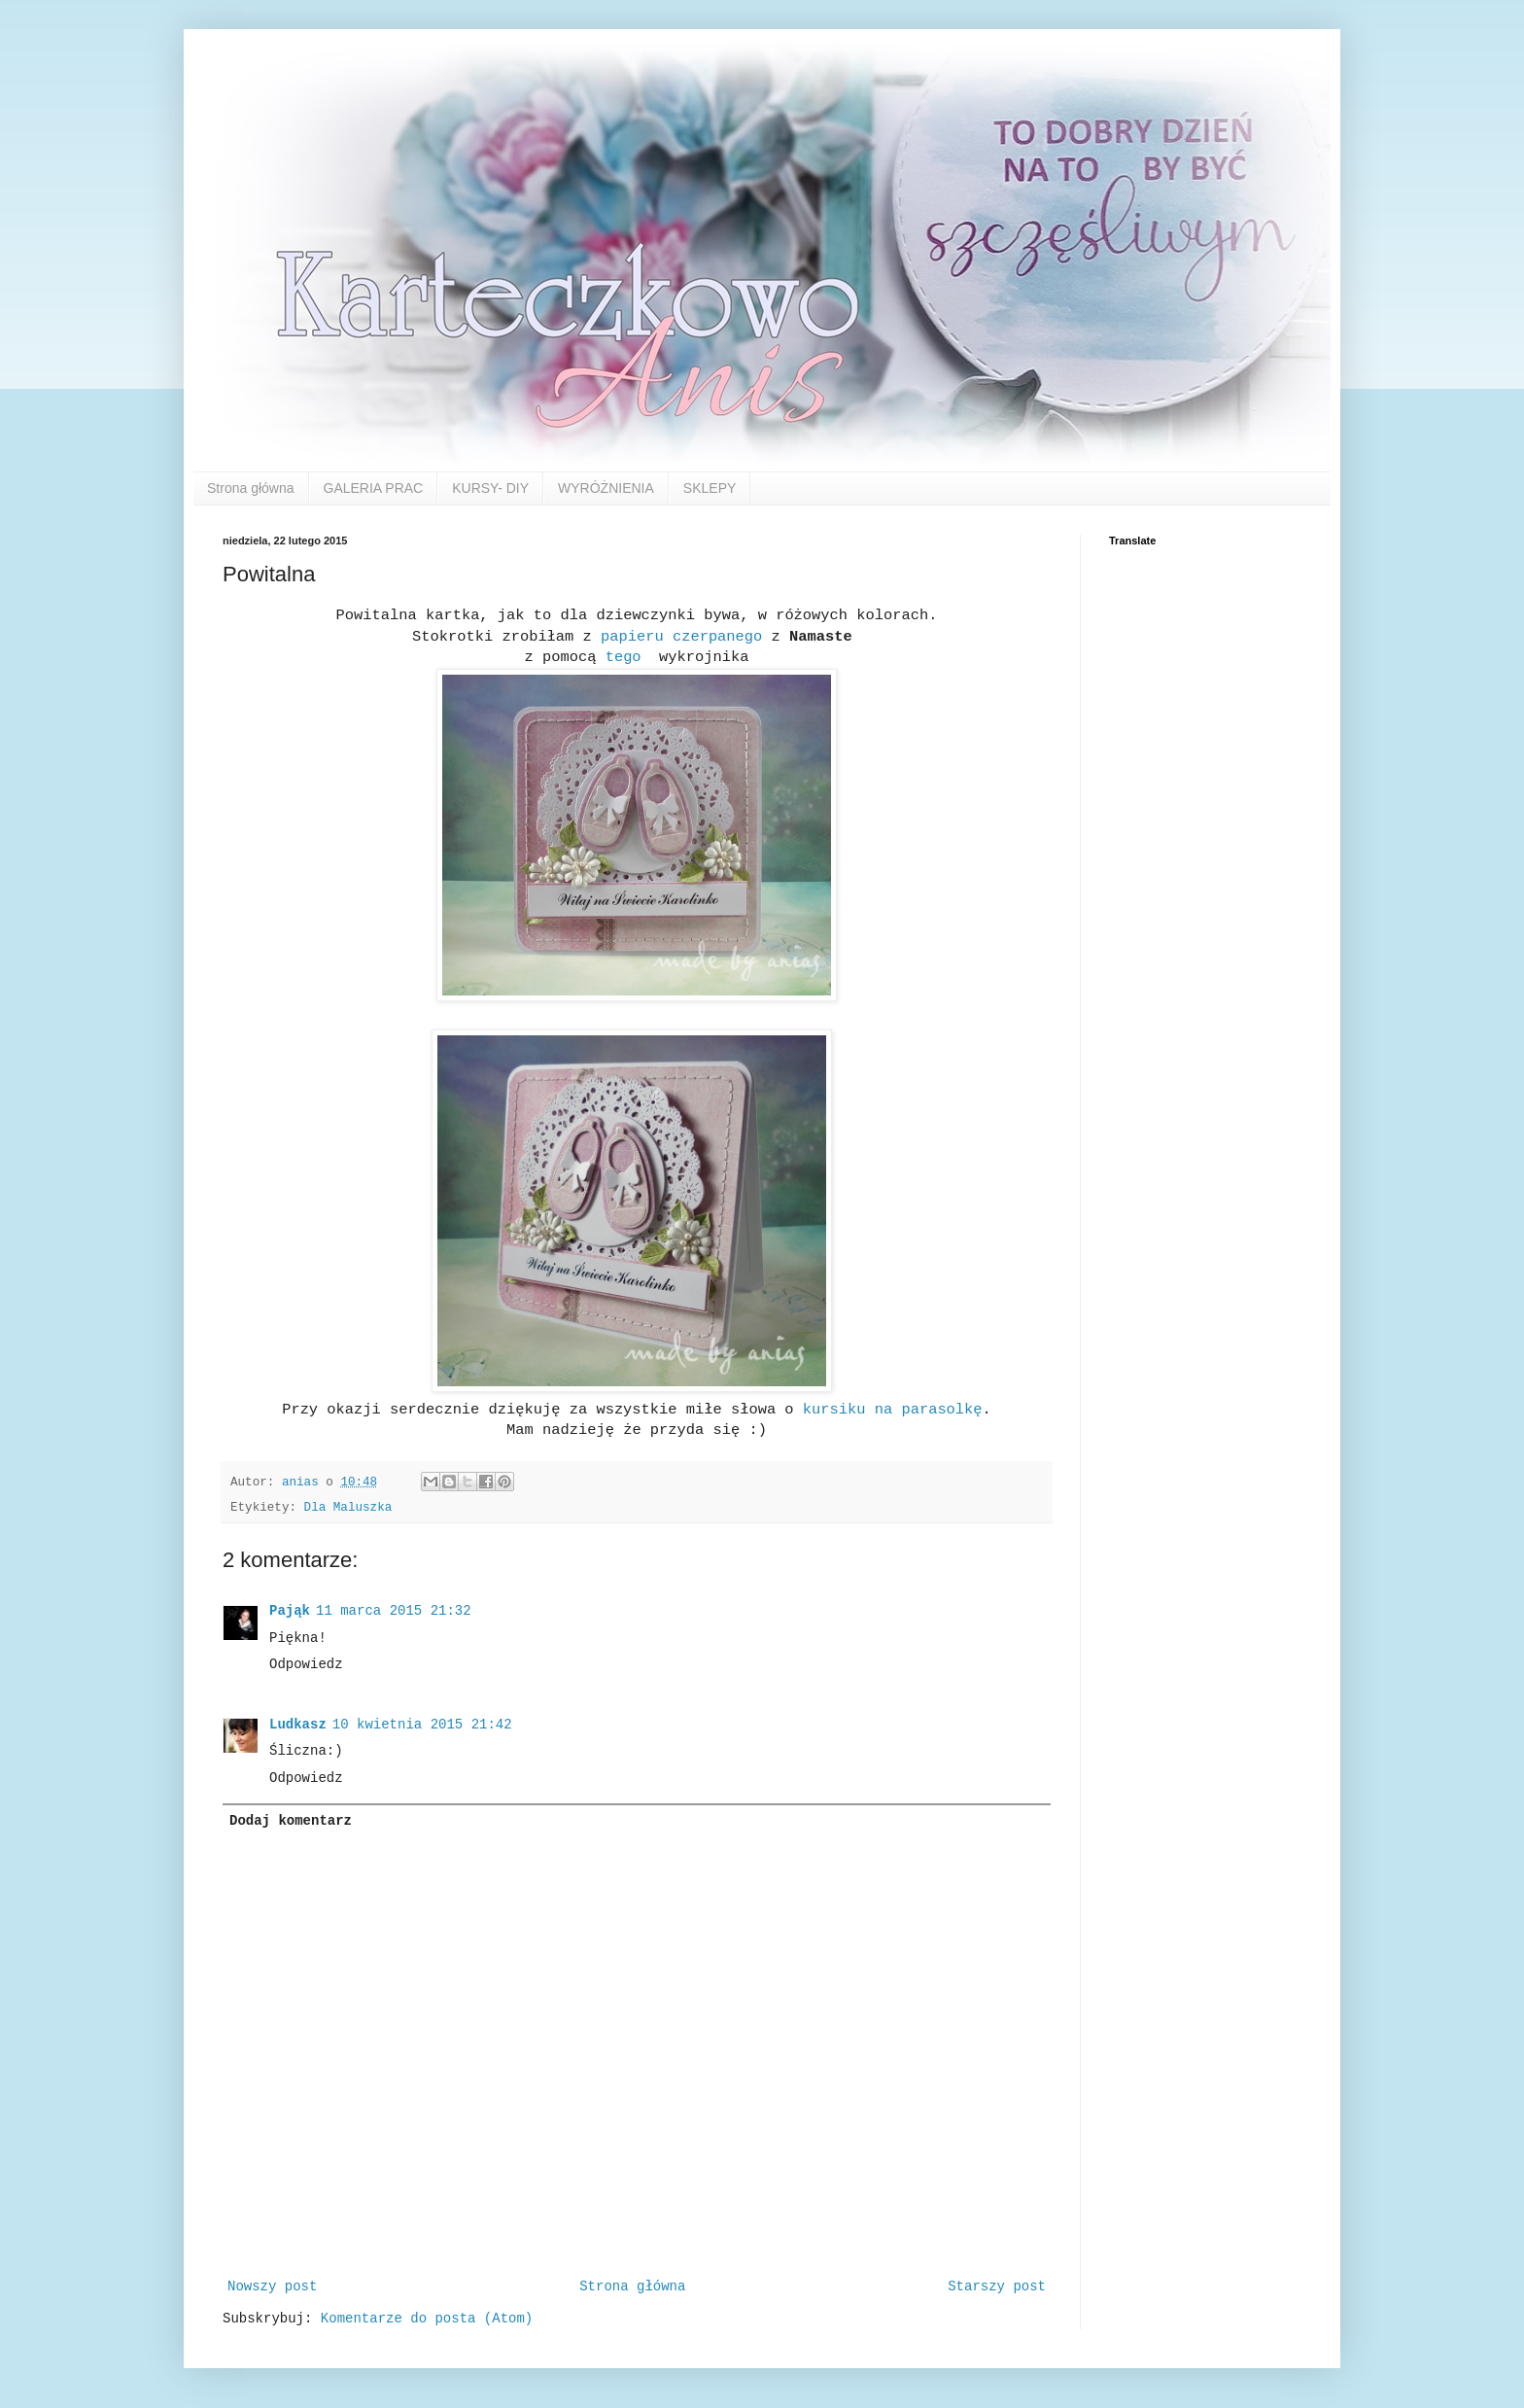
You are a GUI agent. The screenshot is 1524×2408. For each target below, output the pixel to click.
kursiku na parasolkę (888, 1409)
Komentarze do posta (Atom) (427, 2318)
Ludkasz (298, 1724)
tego (622, 657)
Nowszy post (272, 2286)
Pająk (289, 1611)
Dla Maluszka (348, 1508)
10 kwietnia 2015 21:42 (422, 1724)
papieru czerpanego (686, 637)
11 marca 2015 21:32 (393, 1611)
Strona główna (250, 488)
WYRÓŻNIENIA (606, 488)
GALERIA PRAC (374, 488)
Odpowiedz (306, 1664)
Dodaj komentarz (290, 1821)
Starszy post (997, 2286)
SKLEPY (709, 488)
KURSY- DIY (490, 488)
